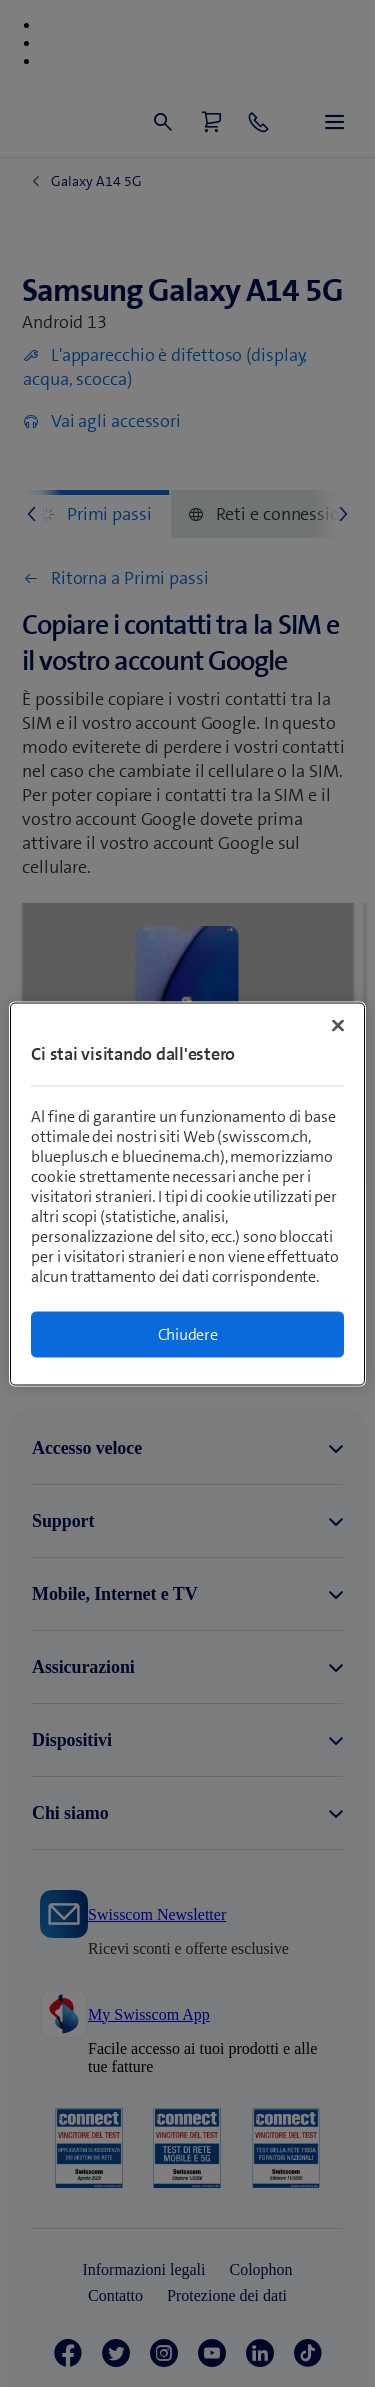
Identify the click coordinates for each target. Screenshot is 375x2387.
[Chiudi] (338, 1025)
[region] (187, 1193)
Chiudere (188, 1333)
